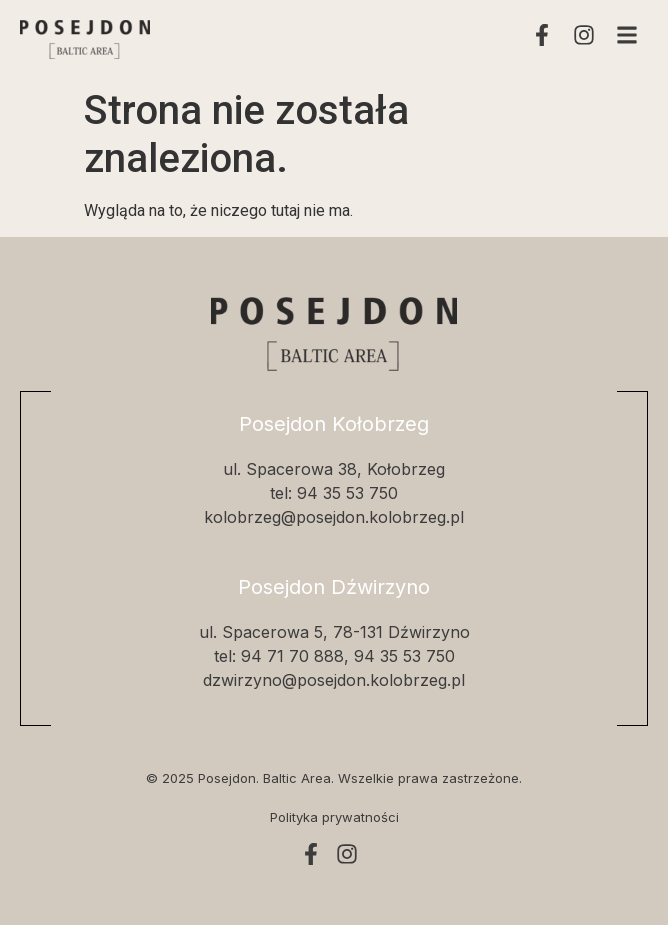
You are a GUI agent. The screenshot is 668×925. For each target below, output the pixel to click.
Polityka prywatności (334, 817)
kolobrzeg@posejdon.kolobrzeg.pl (334, 517)
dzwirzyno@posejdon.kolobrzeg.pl (334, 680)
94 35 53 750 (347, 493)
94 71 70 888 (292, 656)
